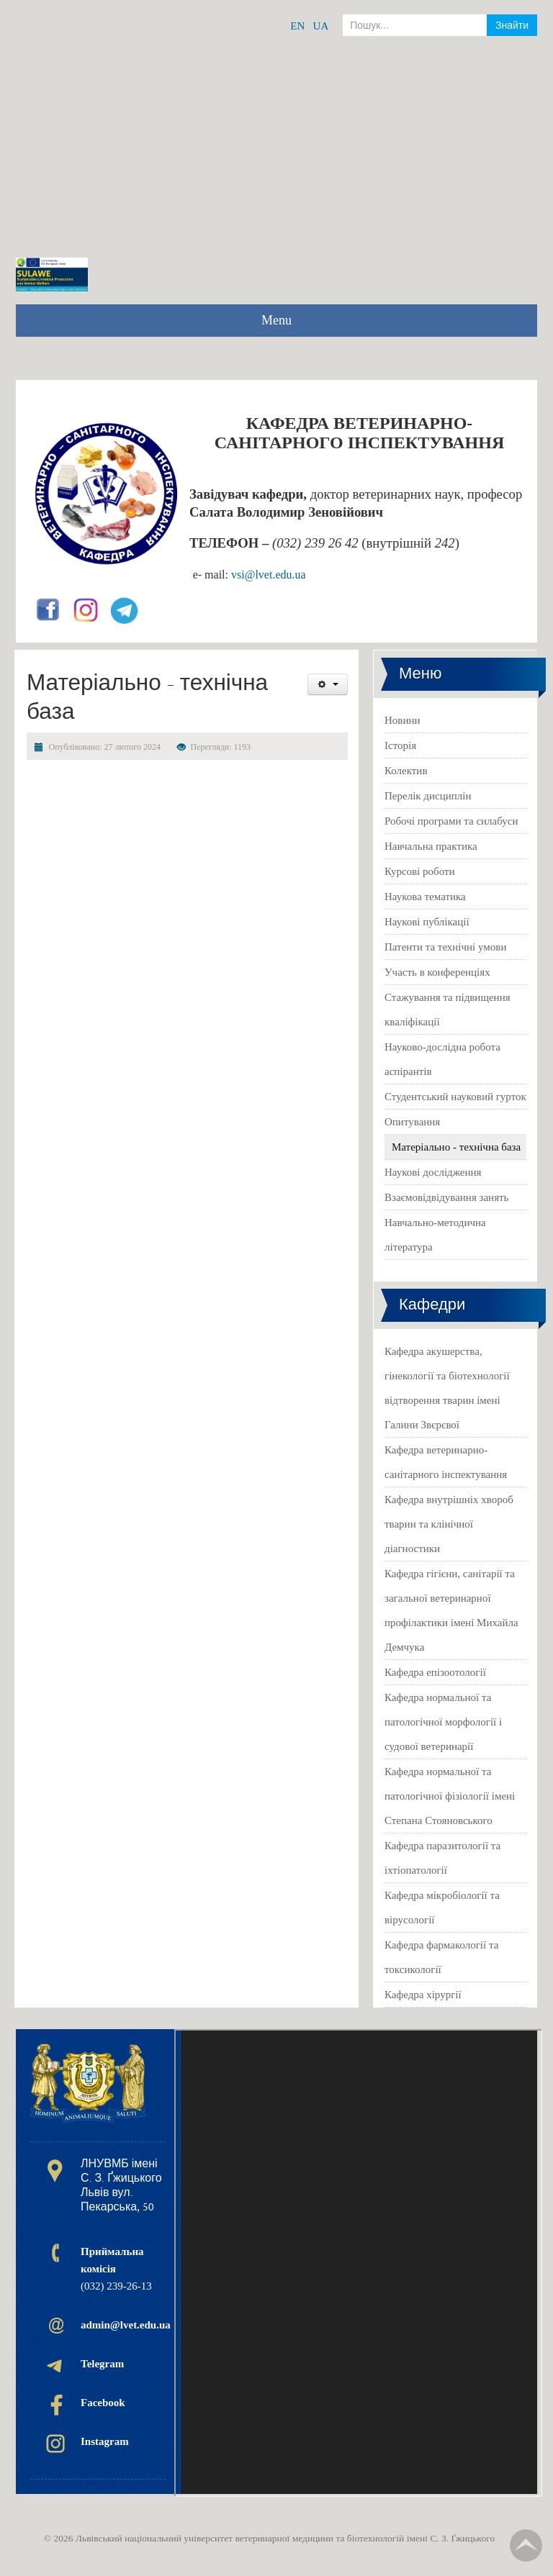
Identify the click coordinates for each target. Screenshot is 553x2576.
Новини (403, 720)
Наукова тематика (425, 896)
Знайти (512, 25)
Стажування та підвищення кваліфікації (448, 1010)
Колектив (406, 770)
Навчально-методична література (435, 1235)
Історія (400, 745)
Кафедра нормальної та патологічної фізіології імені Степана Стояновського (450, 1796)
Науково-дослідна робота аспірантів (442, 1059)
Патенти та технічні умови (445, 947)
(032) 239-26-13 (116, 2269)
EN (297, 26)
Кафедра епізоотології (435, 1672)
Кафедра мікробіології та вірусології (442, 1908)
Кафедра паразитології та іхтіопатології (442, 1858)
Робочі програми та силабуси (451, 821)
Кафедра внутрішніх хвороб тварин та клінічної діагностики (449, 1524)
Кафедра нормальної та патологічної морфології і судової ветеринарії (443, 1722)
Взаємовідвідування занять (446, 1197)
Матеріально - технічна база (456, 1147)
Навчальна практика (431, 846)
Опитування (412, 1122)
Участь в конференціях (437, 972)
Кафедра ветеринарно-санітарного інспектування (446, 1462)
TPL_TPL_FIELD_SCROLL (526, 2545)
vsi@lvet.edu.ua (268, 574)
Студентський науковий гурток (455, 1096)
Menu (276, 320)
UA (321, 26)
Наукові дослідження (433, 1172)
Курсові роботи (420, 871)
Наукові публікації (427, 922)
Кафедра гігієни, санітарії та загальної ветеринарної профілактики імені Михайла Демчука (451, 1610)
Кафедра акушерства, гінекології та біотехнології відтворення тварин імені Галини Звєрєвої (447, 1388)
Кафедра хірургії (423, 1994)
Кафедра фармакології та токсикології (441, 1957)
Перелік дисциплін (428, 796)
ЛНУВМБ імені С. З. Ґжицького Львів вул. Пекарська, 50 (121, 2185)
